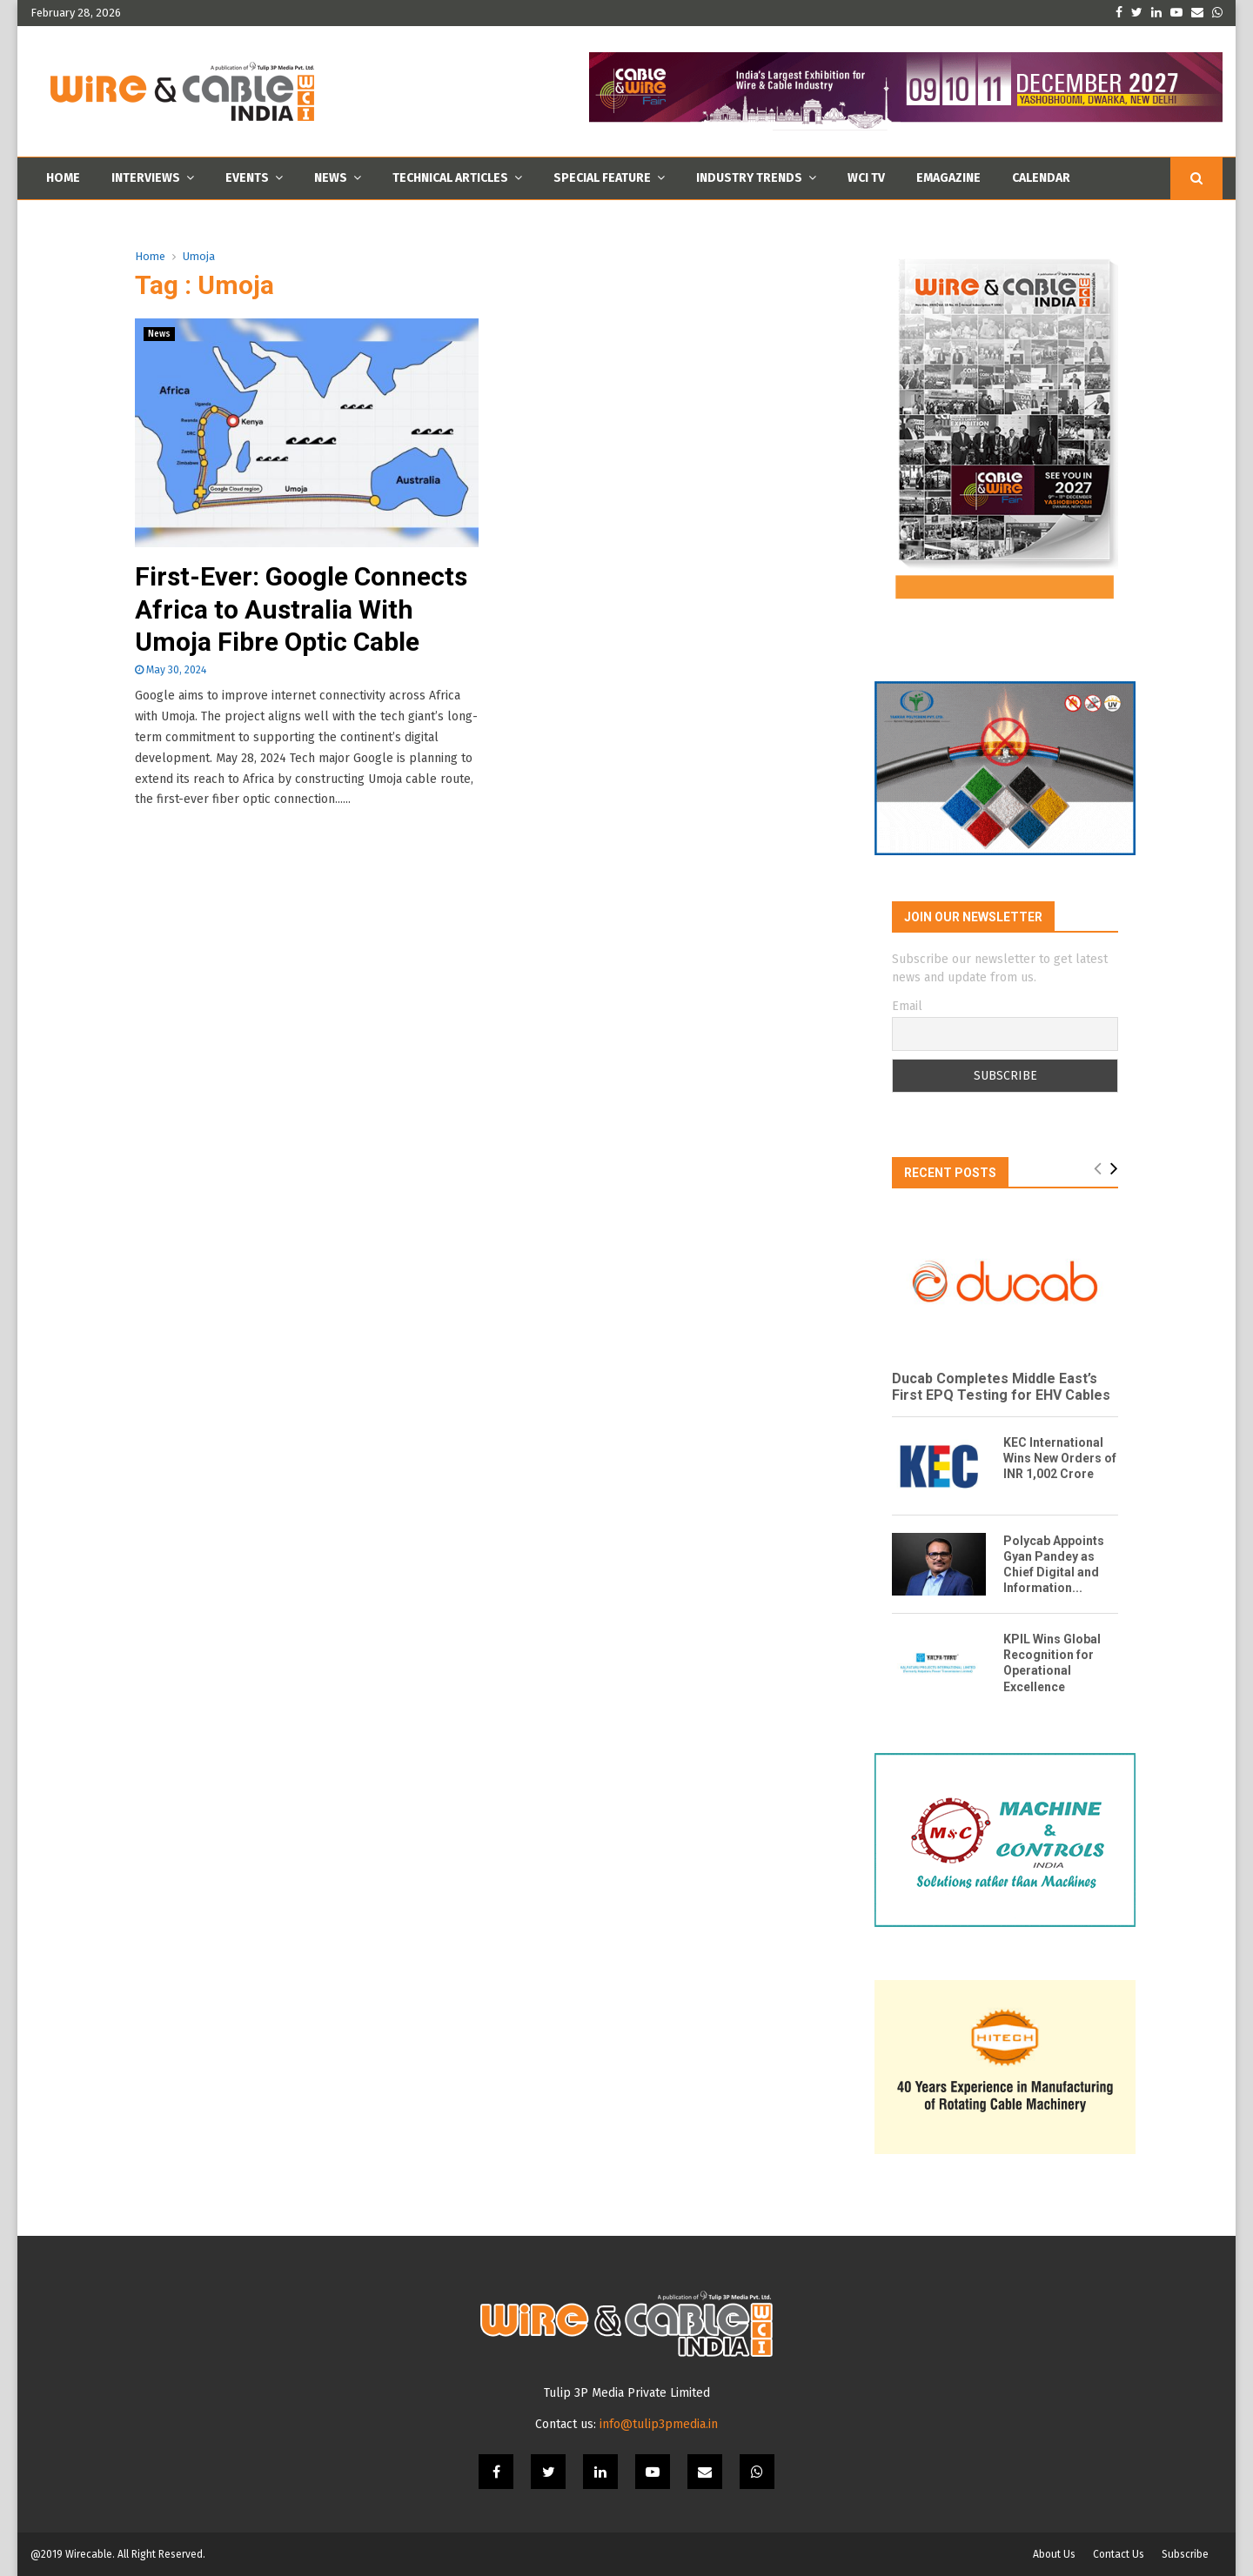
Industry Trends (749, 178)
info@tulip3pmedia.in (659, 2424)
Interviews (145, 178)
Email (907, 1006)
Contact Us (1118, 2554)
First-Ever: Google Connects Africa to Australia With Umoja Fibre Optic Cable (301, 609)
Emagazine (948, 178)
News (330, 178)
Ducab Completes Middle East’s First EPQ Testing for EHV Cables (1003, 1386)
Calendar (1041, 178)
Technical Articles (450, 178)
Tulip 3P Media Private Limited (627, 2392)
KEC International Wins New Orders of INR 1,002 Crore (1059, 1458)
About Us (1054, 2554)
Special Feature (602, 178)
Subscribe (1185, 2554)
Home (63, 178)
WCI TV (866, 178)
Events (247, 178)
